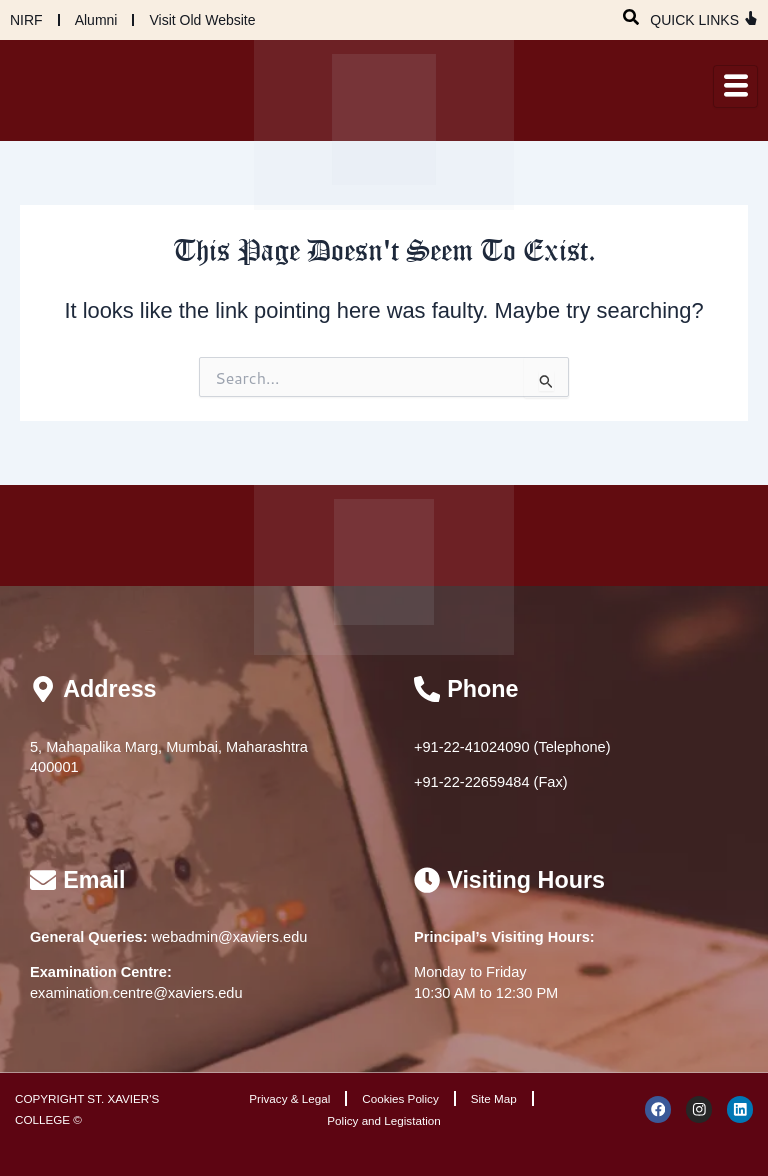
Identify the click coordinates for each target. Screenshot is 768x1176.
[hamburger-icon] (735, 86)
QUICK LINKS (694, 20)
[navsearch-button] (631, 15)
